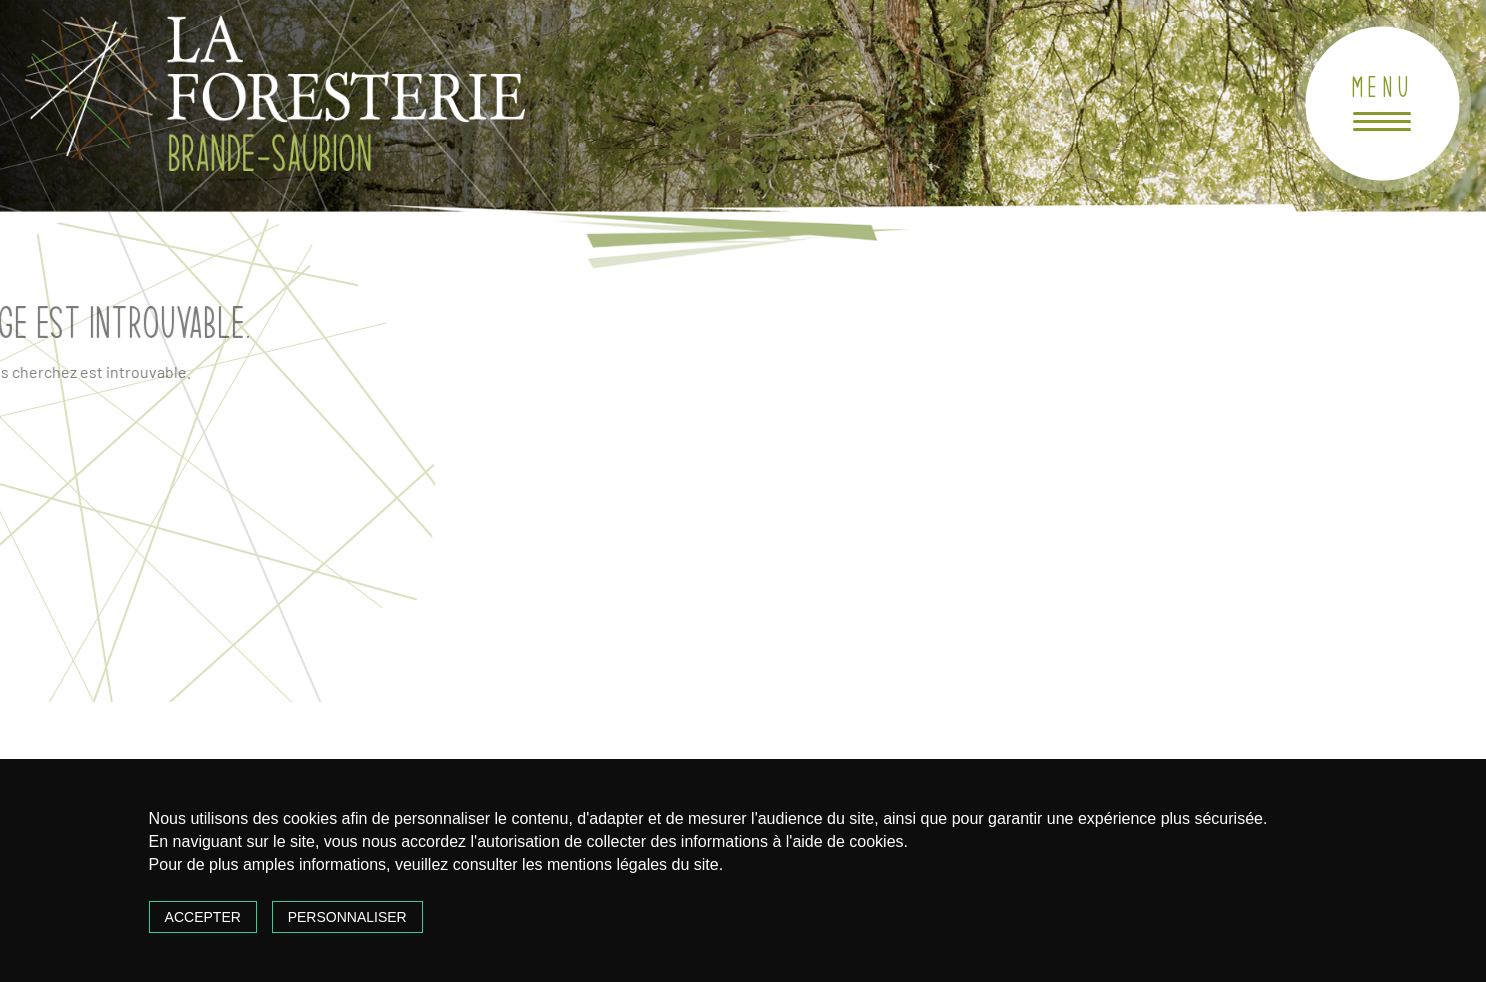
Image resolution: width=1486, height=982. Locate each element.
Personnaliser (347, 917)
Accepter (203, 917)
